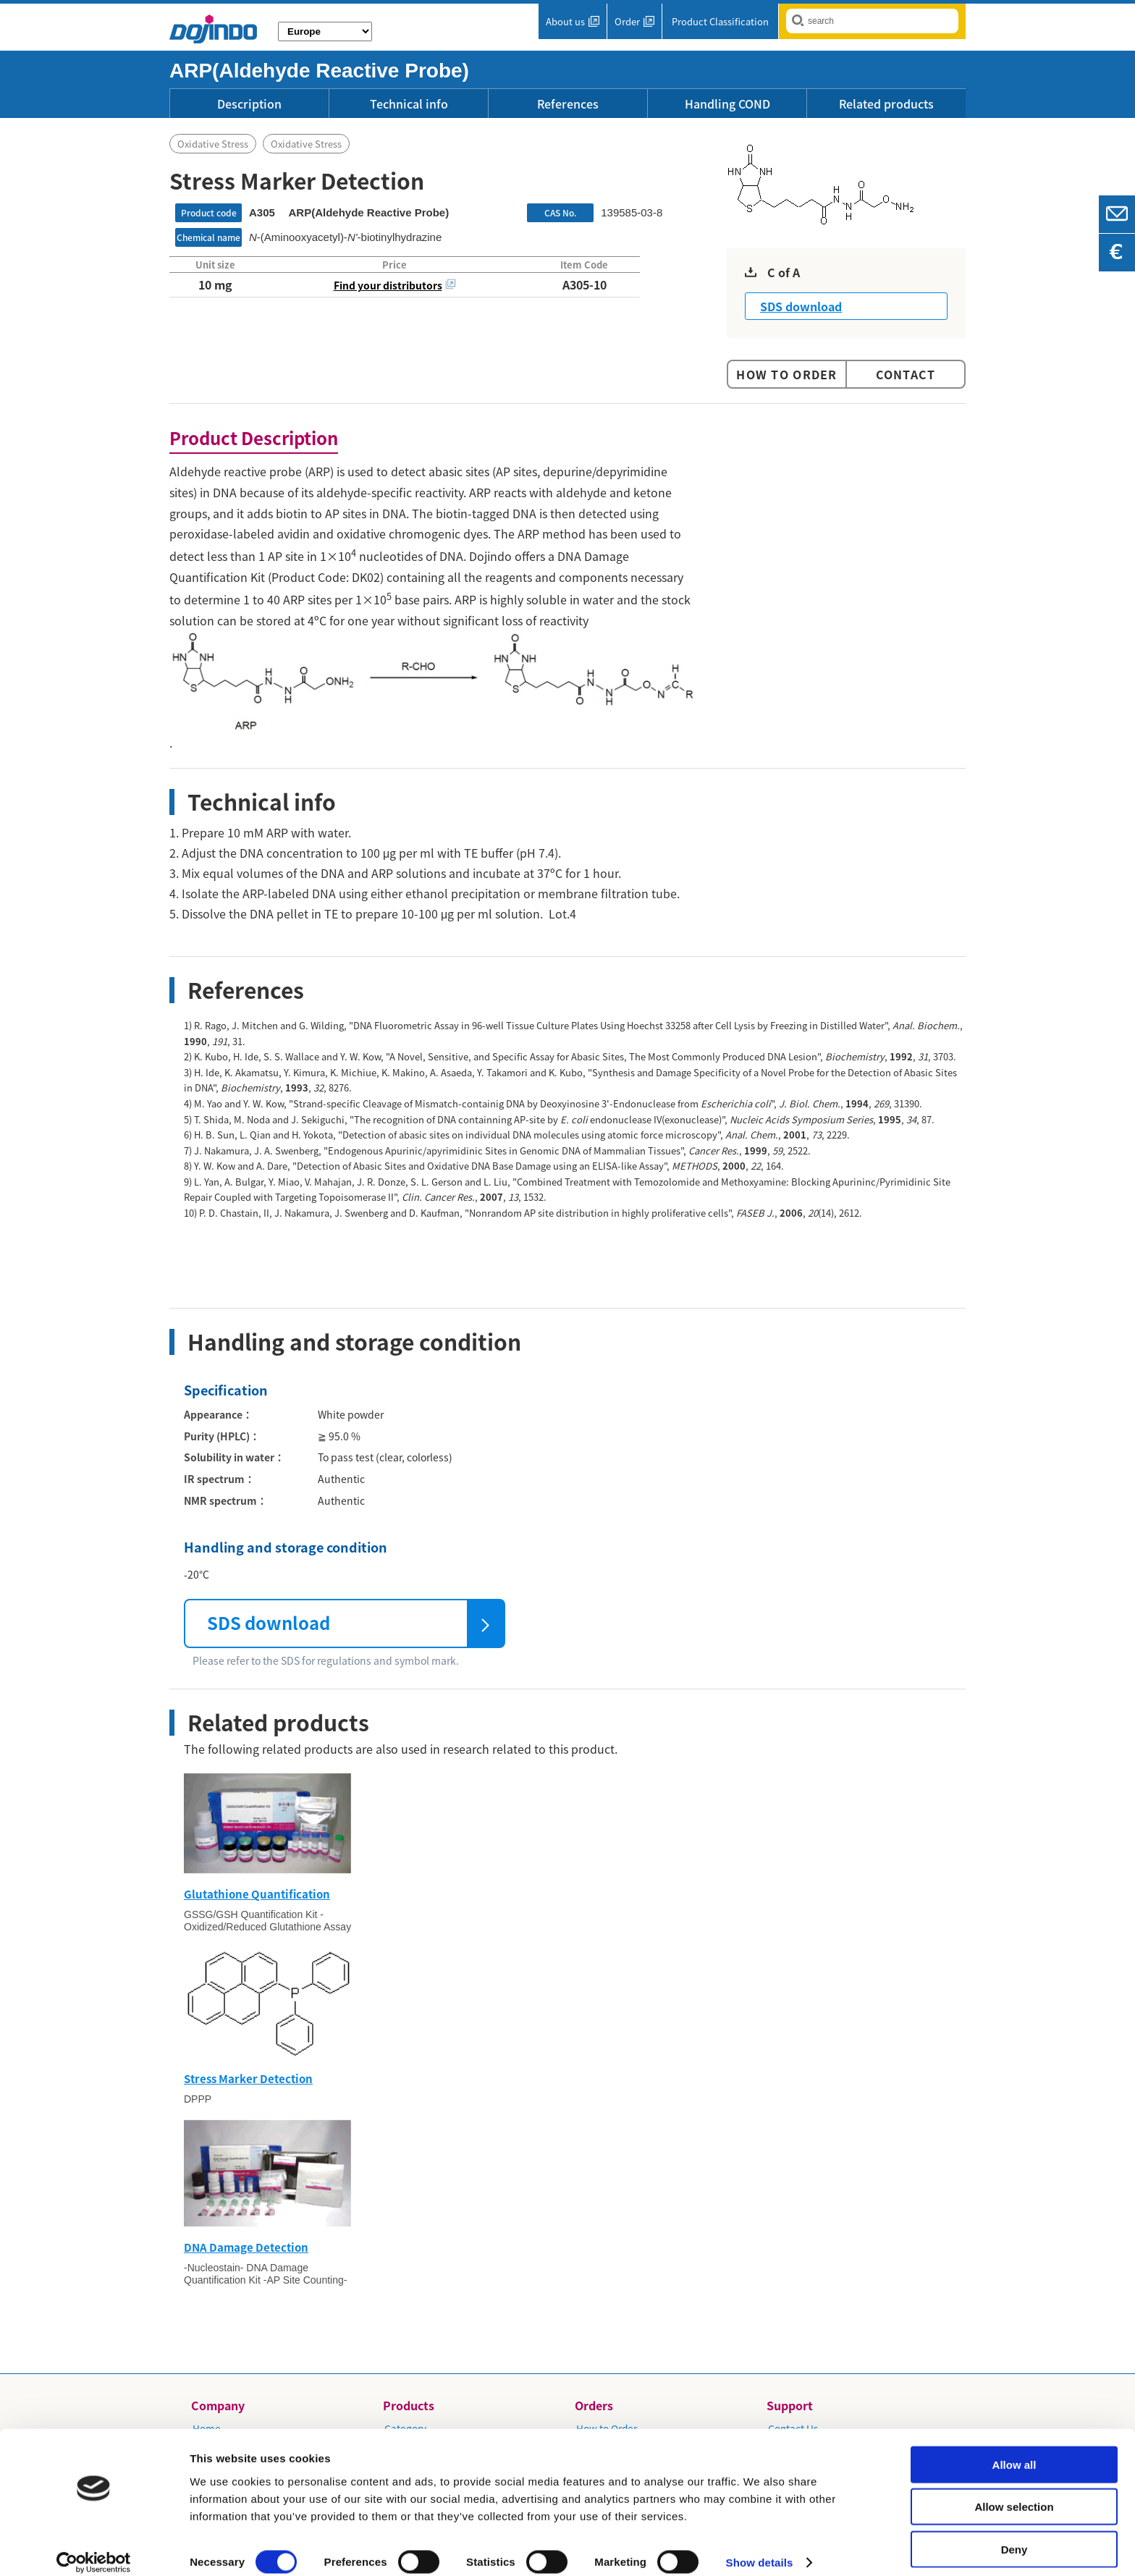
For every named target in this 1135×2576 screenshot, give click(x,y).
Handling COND (727, 103)
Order (627, 21)
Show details (759, 2547)
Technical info (409, 103)
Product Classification (720, 21)
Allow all (1014, 2449)
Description (249, 103)
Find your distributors (388, 285)
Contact (906, 374)
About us (565, 21)
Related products (886, 103)
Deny (1014, 2534)
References (568, 103)
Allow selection (1013, 2492)
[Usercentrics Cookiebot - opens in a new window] (93, 2548)
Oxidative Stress (212, 144)
